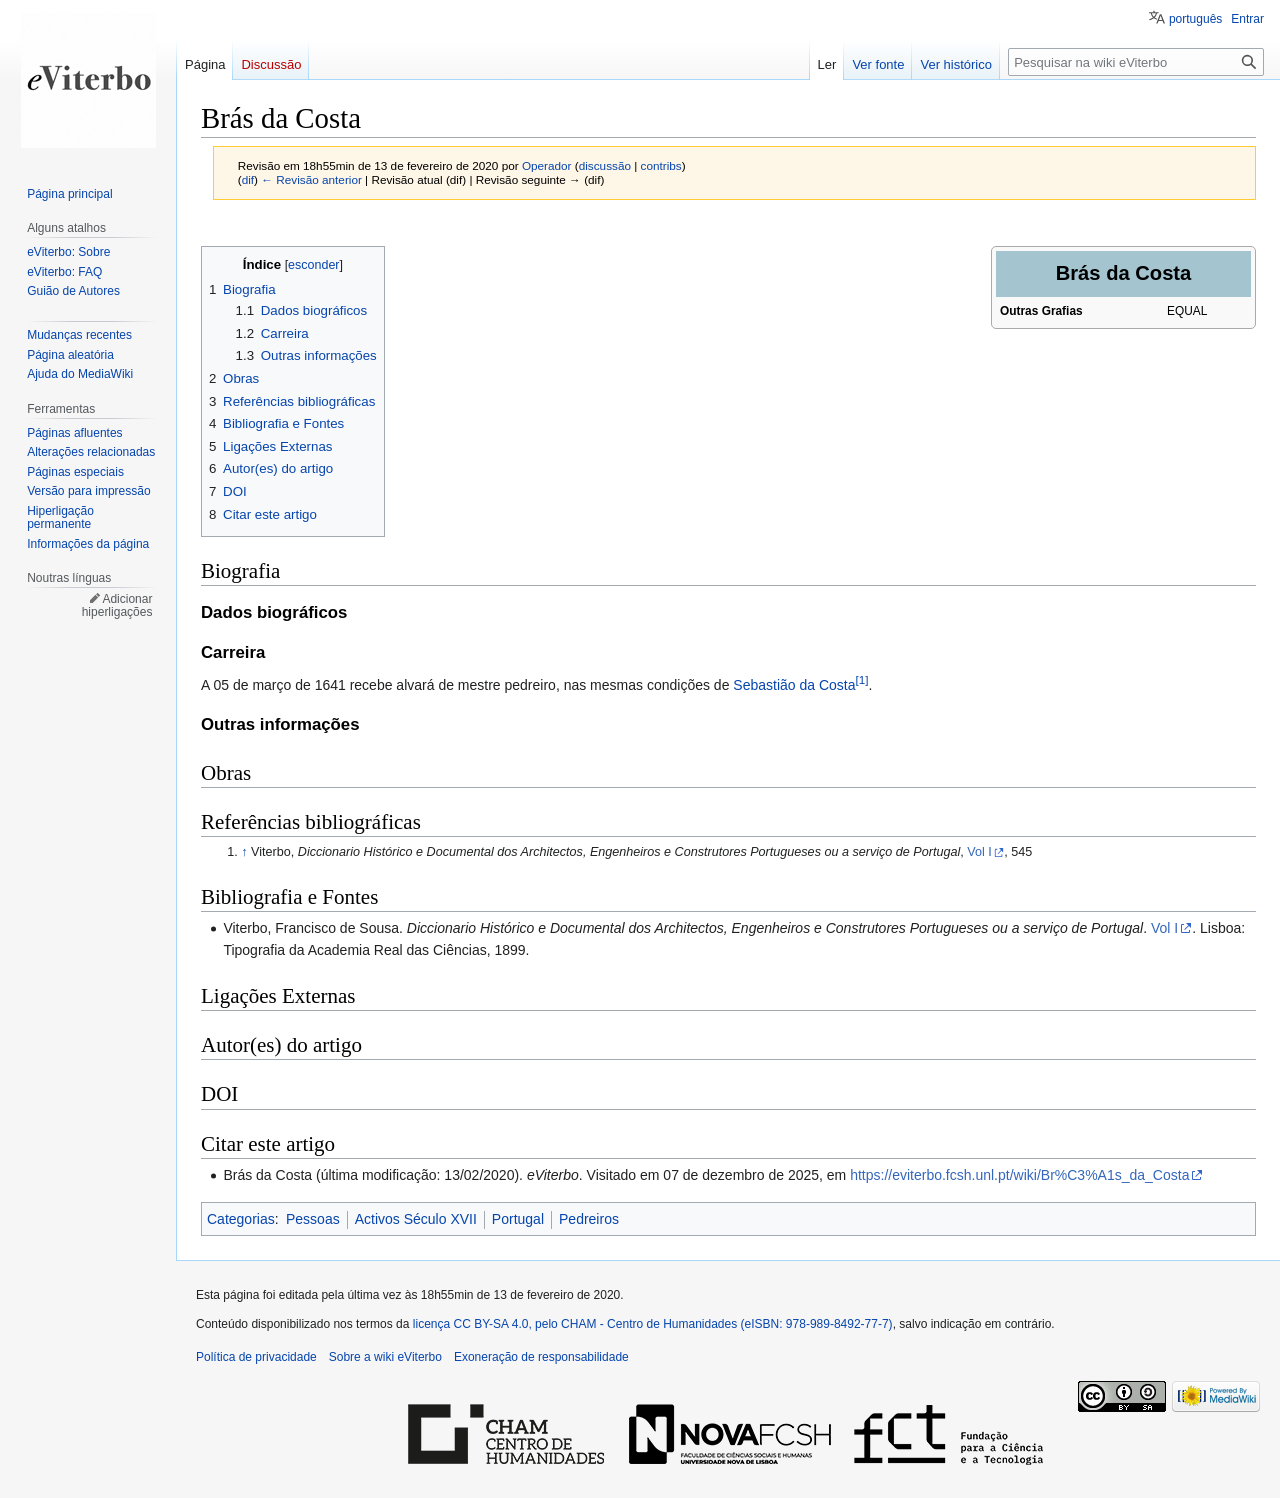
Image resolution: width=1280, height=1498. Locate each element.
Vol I (979, 852)
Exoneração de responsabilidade (541, 1357)
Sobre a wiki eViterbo (385, 1357)
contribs (661, 165)
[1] (862, 679)
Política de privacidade (256, 1357)
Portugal (518, 1219)
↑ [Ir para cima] (244, 852)
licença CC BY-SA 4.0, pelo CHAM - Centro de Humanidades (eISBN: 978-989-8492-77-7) (653, 1324)
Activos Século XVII (416, 1219)
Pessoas (313, 1219)
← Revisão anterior (311, 179)
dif (248, 179)
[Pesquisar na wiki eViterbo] (1136, 62)
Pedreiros (589, 1219)
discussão (605, 165)
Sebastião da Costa (794, 685)
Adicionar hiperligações (117, 606)
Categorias (241, 1219)
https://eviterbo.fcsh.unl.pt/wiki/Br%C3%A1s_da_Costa (1019, 1175)
